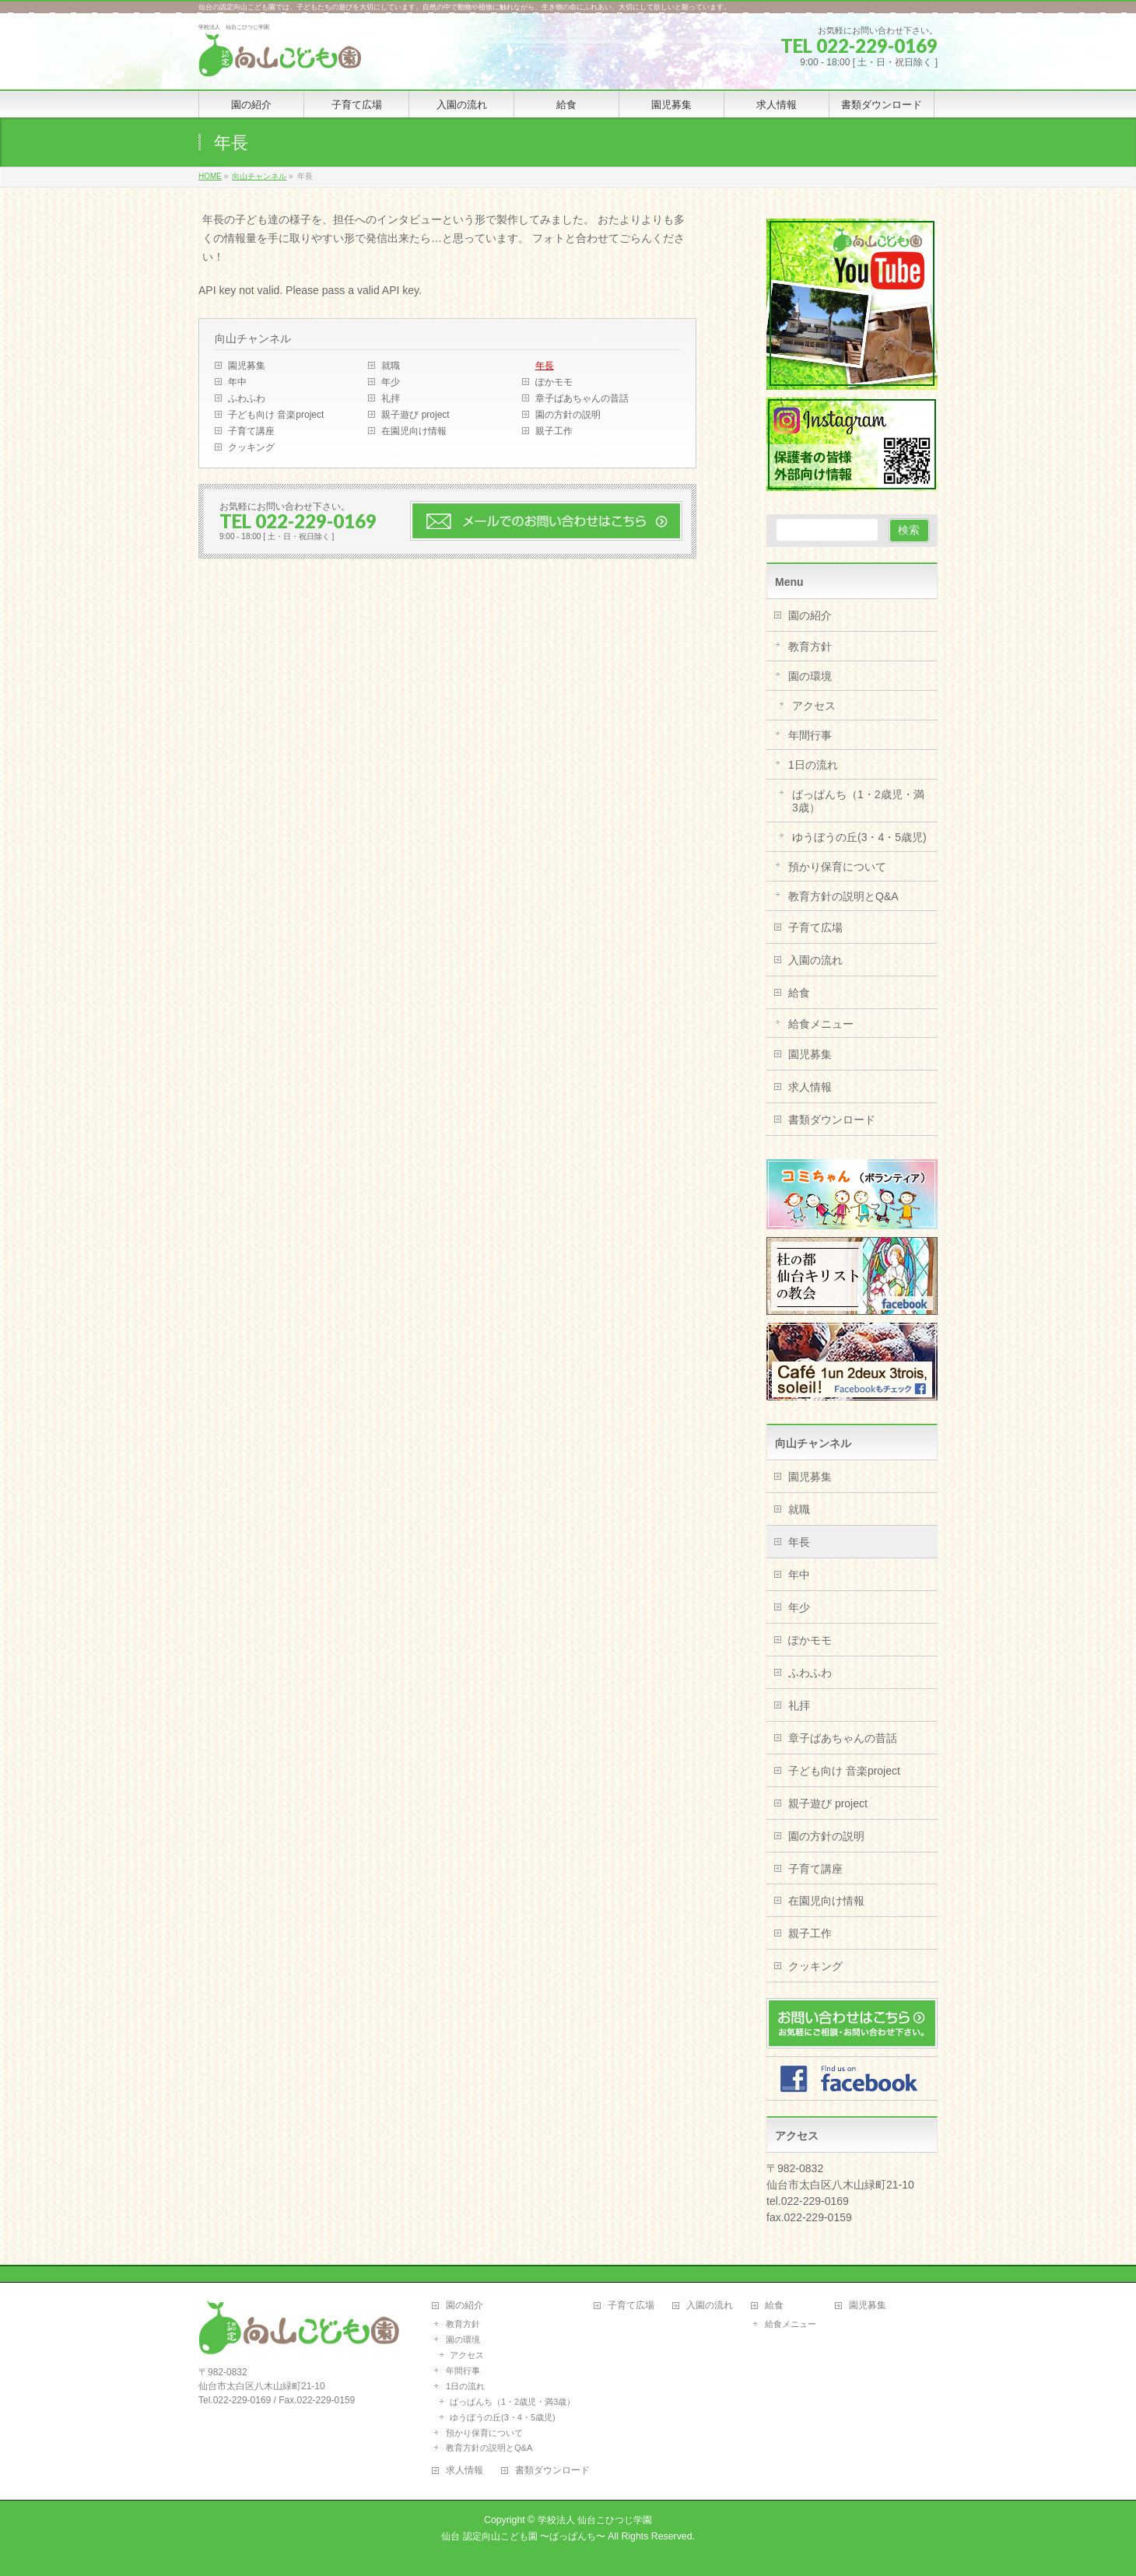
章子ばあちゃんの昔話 (582, 398)
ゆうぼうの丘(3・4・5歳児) (859, 837)
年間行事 (810, 735)
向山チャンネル (253, 338)
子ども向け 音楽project (276, 414)
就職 (390, 365)
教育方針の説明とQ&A (843, 896)
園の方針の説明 (568, 414)
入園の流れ (815, 960)
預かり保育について (837, 866)
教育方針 (810, 646)
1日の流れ (813, 765)
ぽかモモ (554, 382)
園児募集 (246, 365)
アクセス (814, 705)
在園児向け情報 (414, 431)
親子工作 (554, 431)
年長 (544, 365)
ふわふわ (246, 398)
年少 (390, 382)
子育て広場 (815, 927)
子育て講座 (251, 431)
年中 (237, 382)
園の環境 (810, 676)
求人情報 (810, 1087)
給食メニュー (821, 1024)
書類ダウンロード (831, 1119)
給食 (799, 993)
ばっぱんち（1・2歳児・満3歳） (858, 801)
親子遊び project (415, 414)
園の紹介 (810, 615)
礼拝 (390, 398)
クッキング (251, 447)
